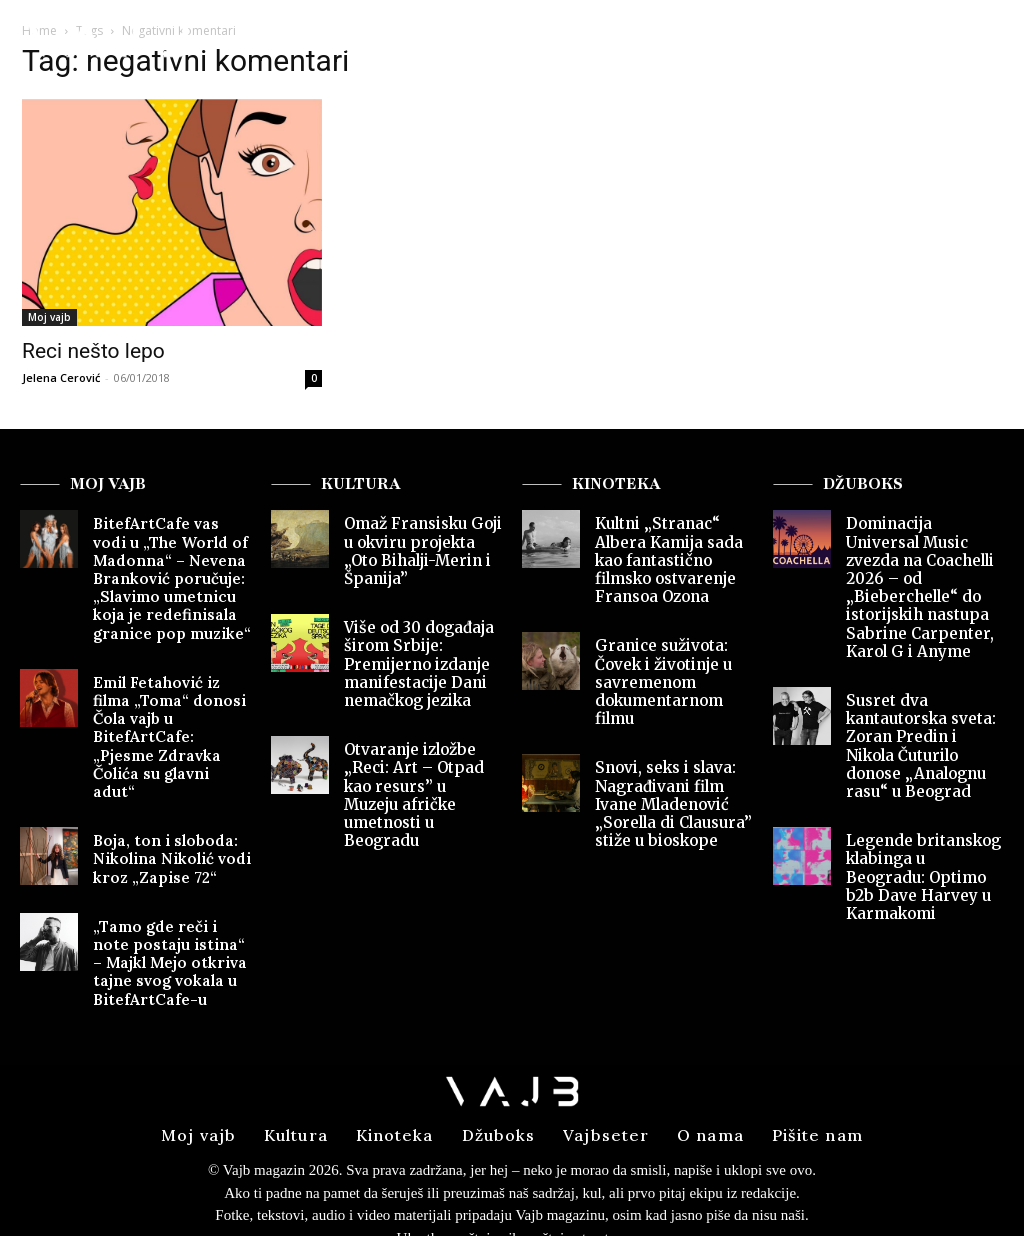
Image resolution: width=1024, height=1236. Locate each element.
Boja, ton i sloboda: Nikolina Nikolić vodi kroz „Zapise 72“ (163, 804)
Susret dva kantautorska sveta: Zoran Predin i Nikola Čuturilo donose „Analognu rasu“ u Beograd (920, 714)
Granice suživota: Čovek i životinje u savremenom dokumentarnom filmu (658, 671)
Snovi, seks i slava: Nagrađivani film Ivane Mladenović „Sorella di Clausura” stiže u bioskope (668, 786)
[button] (966, 44)
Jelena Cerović (61, 377)
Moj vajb (49, 317)
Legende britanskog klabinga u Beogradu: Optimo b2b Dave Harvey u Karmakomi (921, 829)
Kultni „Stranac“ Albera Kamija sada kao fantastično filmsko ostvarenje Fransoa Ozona (662, 556)
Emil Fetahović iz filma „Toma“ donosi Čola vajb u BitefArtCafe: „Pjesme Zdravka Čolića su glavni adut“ (169, 705)
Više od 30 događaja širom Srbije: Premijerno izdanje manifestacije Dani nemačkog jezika (413, 655)
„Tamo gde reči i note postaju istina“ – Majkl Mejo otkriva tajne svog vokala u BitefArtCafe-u (168, 901)
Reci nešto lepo (93, 351)
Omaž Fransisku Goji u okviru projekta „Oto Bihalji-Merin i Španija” (423, 548)
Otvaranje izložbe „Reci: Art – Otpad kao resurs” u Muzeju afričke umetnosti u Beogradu (423, 770)
